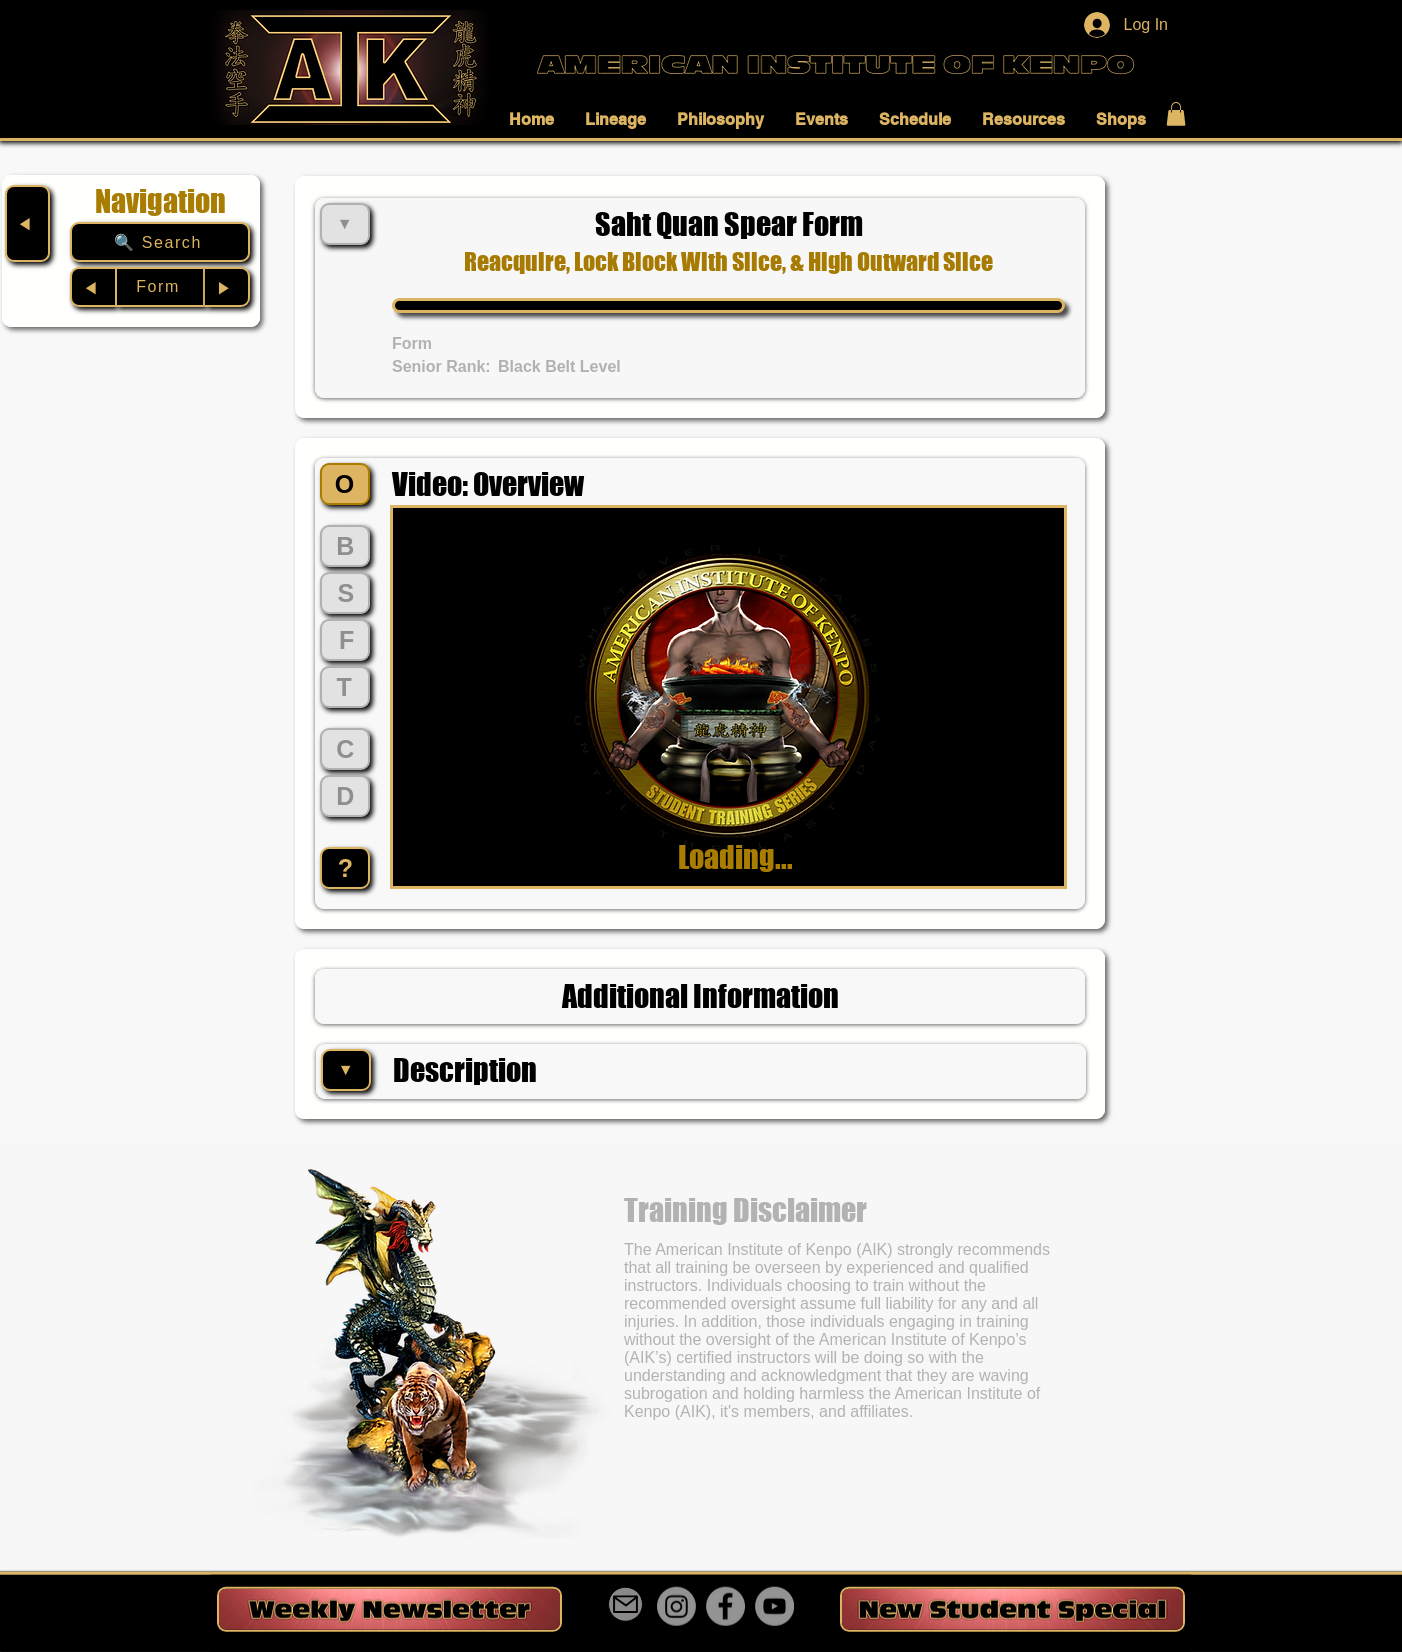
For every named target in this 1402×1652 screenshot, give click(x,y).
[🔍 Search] (160, 242)
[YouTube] (774, 1606)
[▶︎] (227, 287)
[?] (345, 868)
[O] (345, 484)
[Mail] (625, 1604)
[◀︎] (27, 223)
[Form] (160, 287)
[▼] (346, 1070)
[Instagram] (676, 1606)
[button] (537, 119)
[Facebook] (725, 1606)
